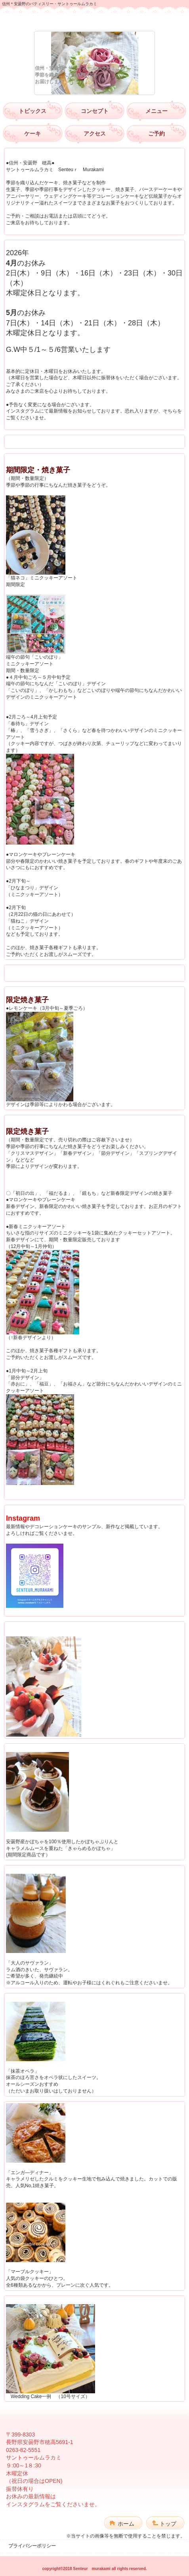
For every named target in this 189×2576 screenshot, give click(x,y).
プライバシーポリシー (32, 2546)
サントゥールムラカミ (94, 22)
